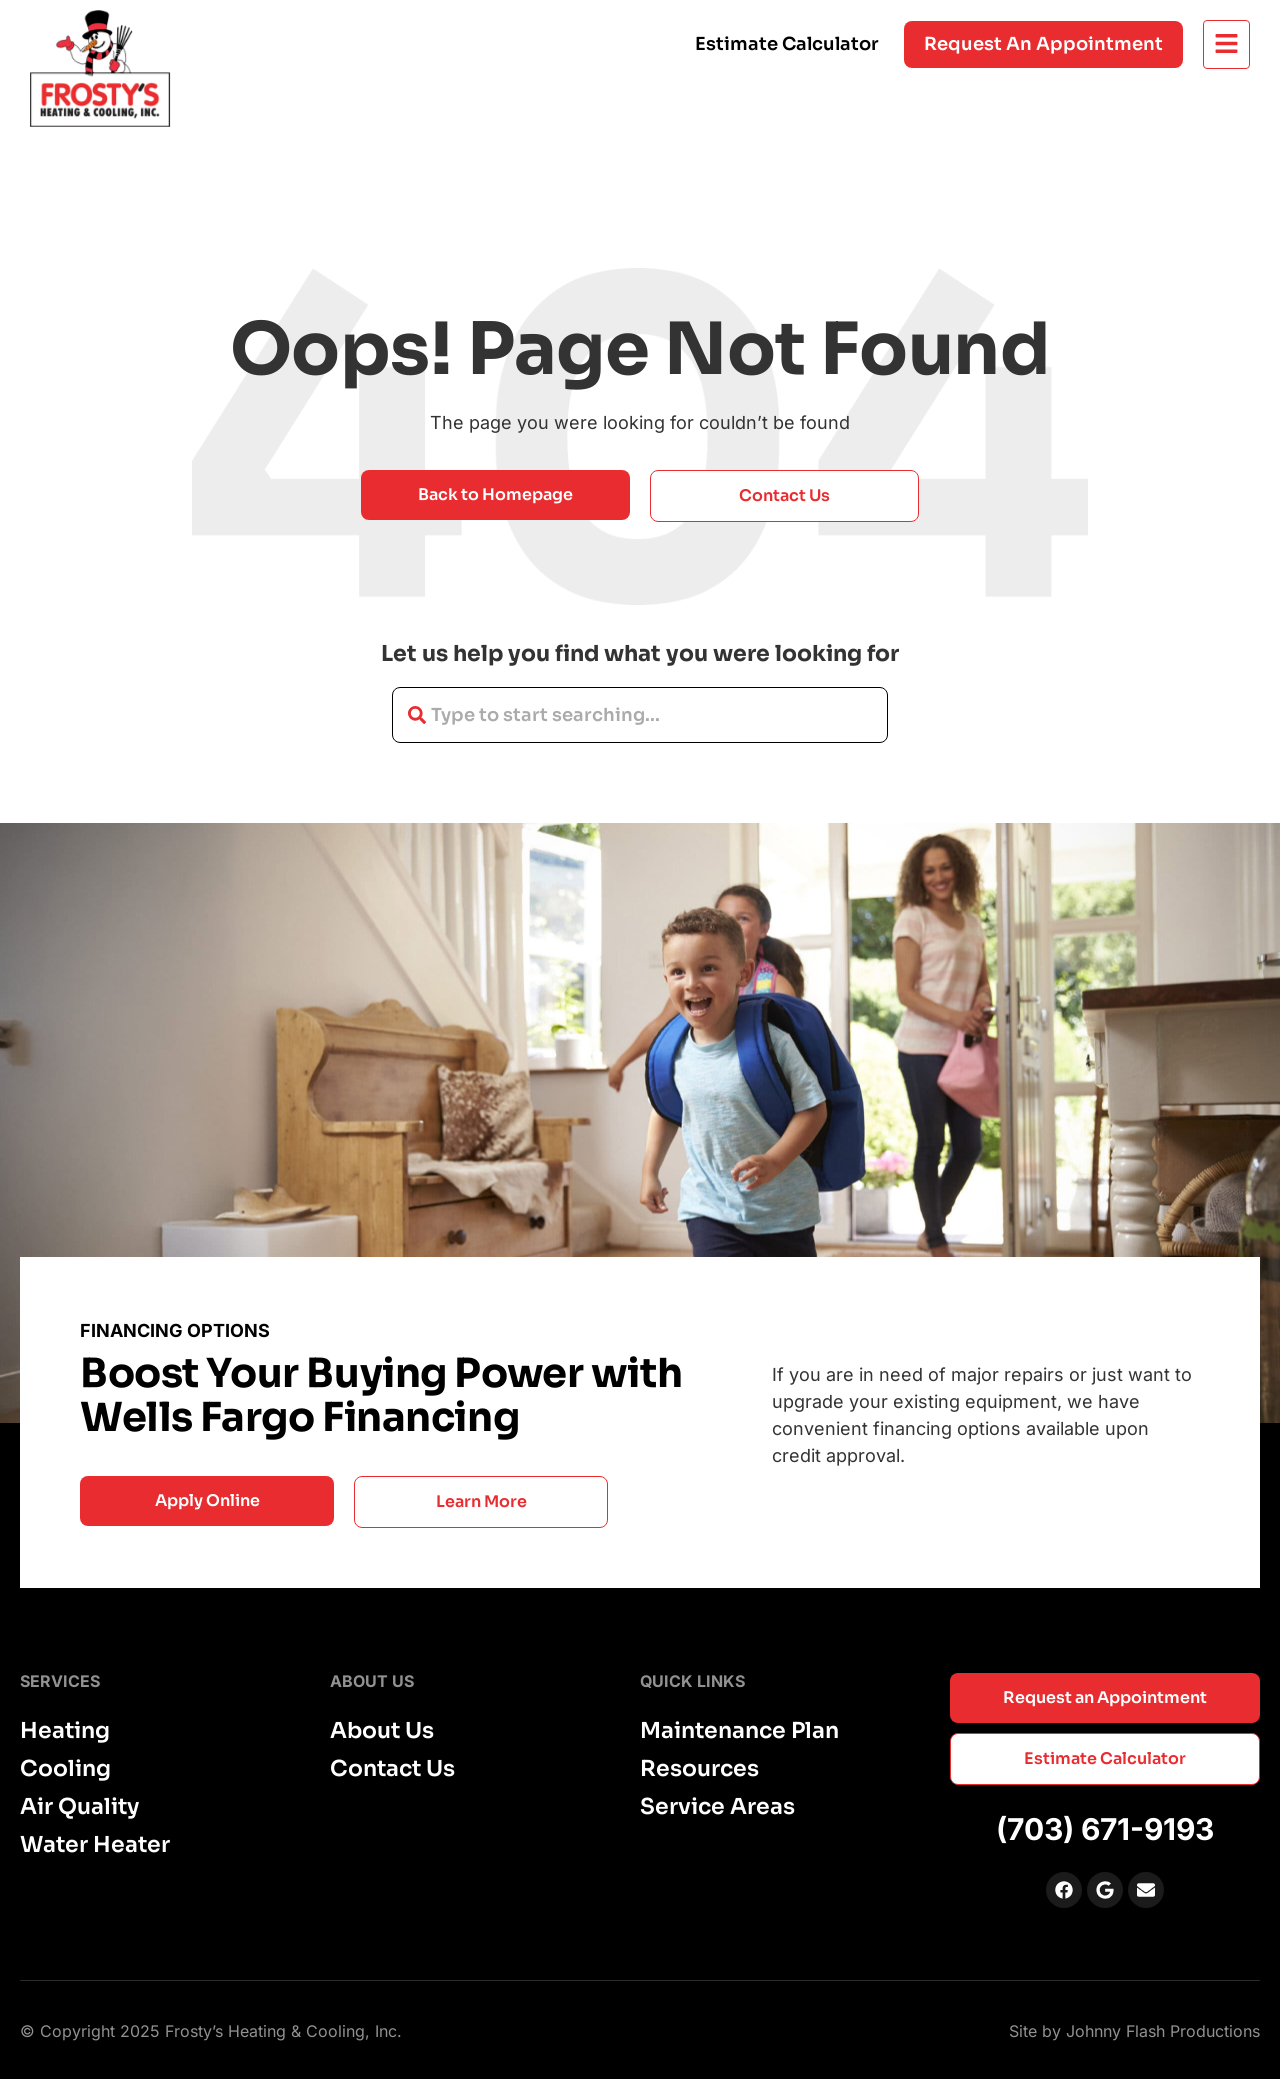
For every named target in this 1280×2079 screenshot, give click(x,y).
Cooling (65, 1769)
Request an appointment (1043, 44)
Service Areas (717, 1807)
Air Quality (79, 1807)
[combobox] (640, 715)
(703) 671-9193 (1105, 1829)
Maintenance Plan (739, 1731)
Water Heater (95, 1845)
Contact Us (392, 1769)
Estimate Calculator (787, 44)
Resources (699, 1769)
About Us (382, 1731)
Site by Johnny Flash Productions (1134, 2031)
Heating (65, 1731)
